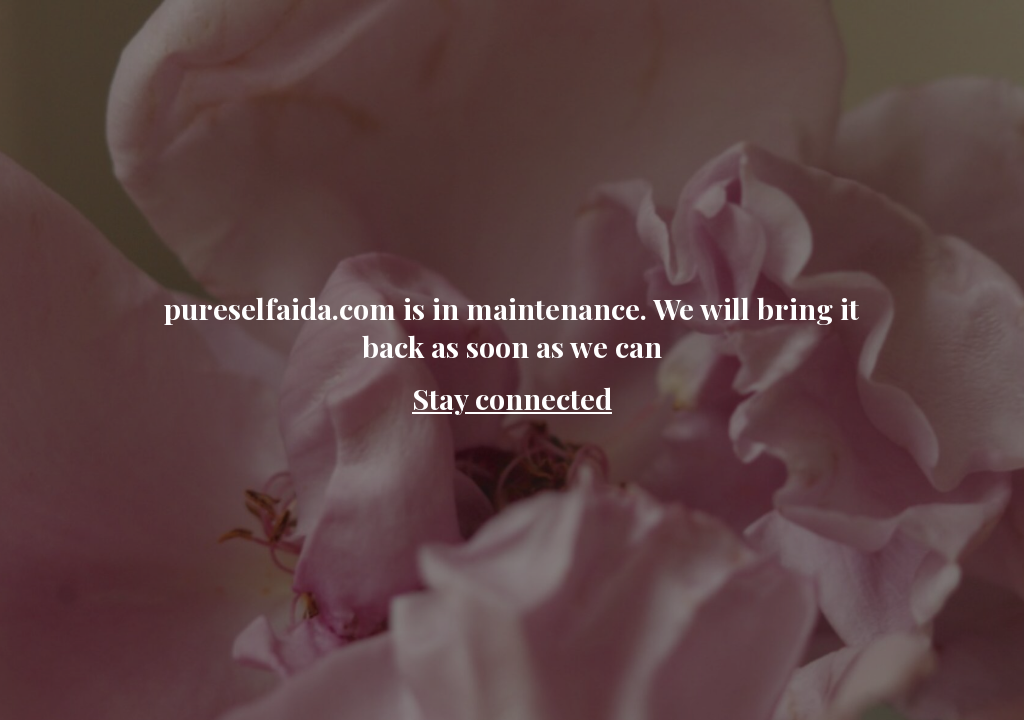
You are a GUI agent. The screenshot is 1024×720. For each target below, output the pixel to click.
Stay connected (512, 398)
